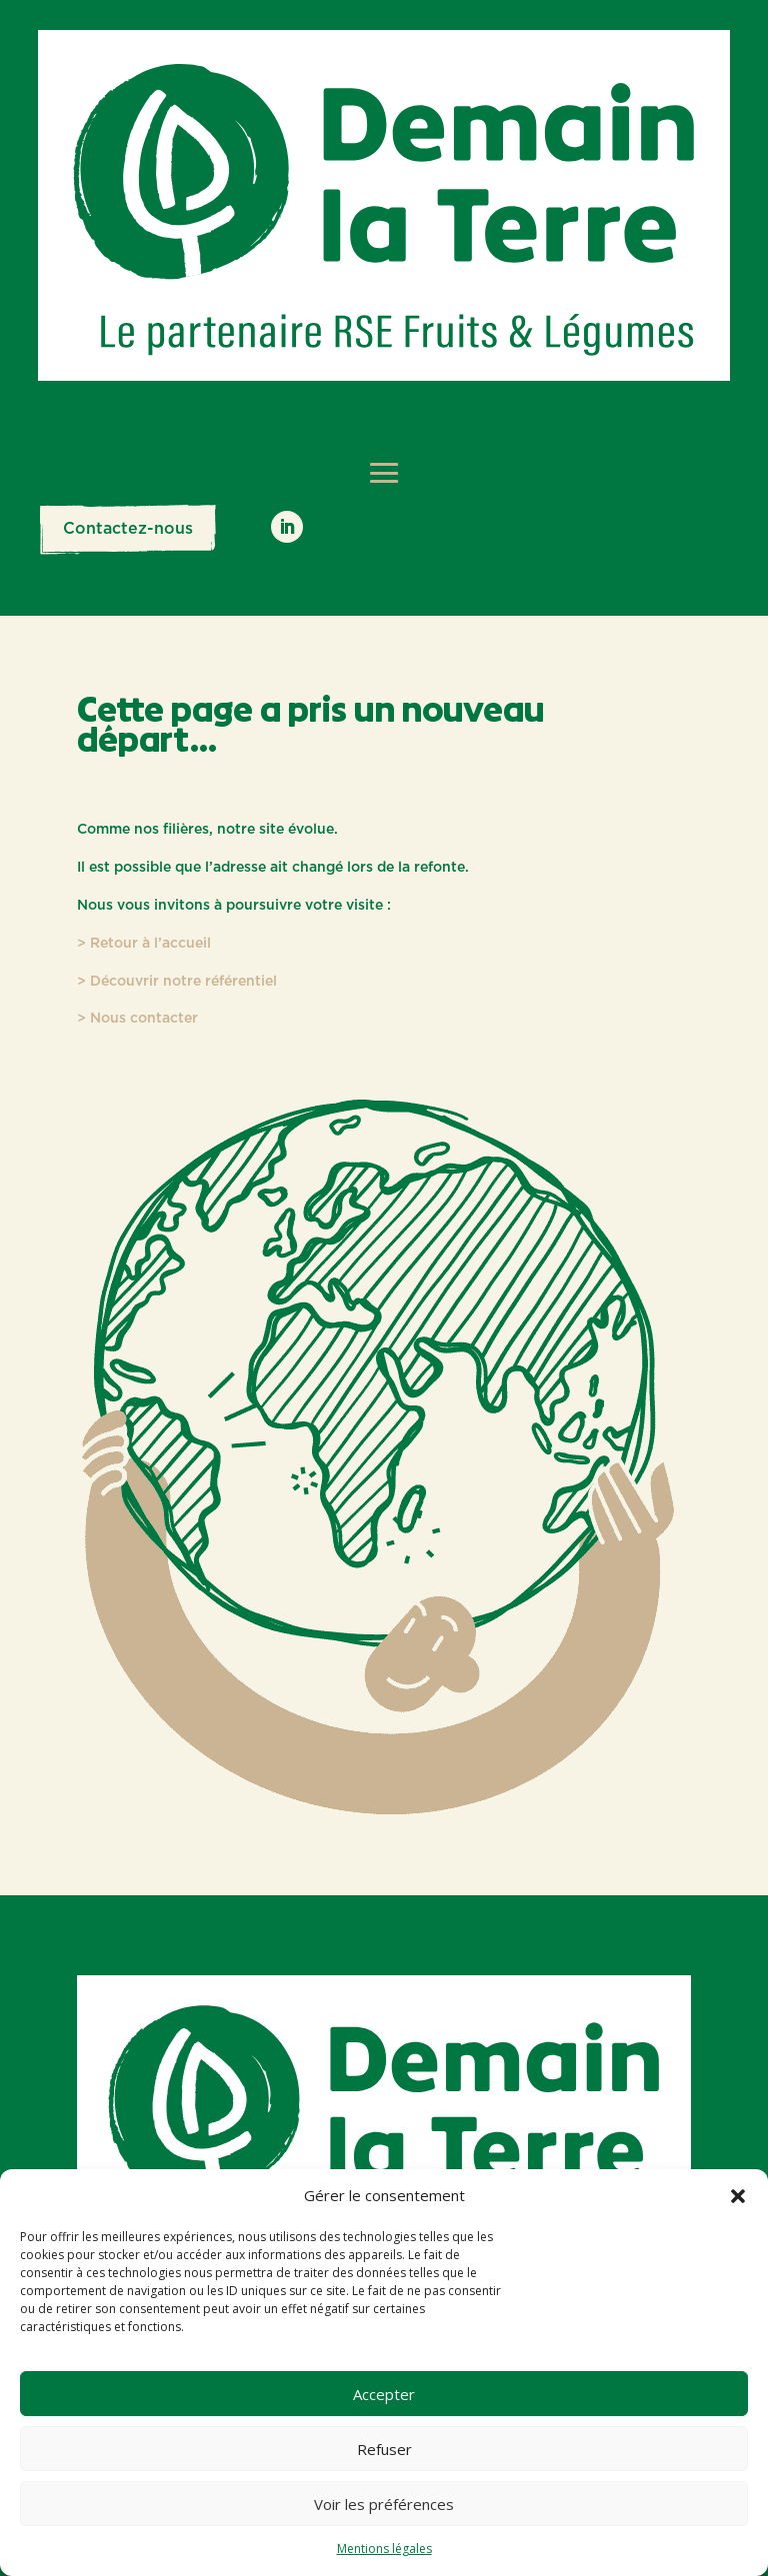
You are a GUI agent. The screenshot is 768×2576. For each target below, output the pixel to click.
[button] (738, 2196)
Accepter (384, 2394)
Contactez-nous (128, 529)
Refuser (384, 2449)
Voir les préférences (384, 2504)
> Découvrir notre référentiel (177, 982)
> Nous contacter (137, 1019)
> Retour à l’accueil (144, 944)
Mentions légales (384, 2548)
